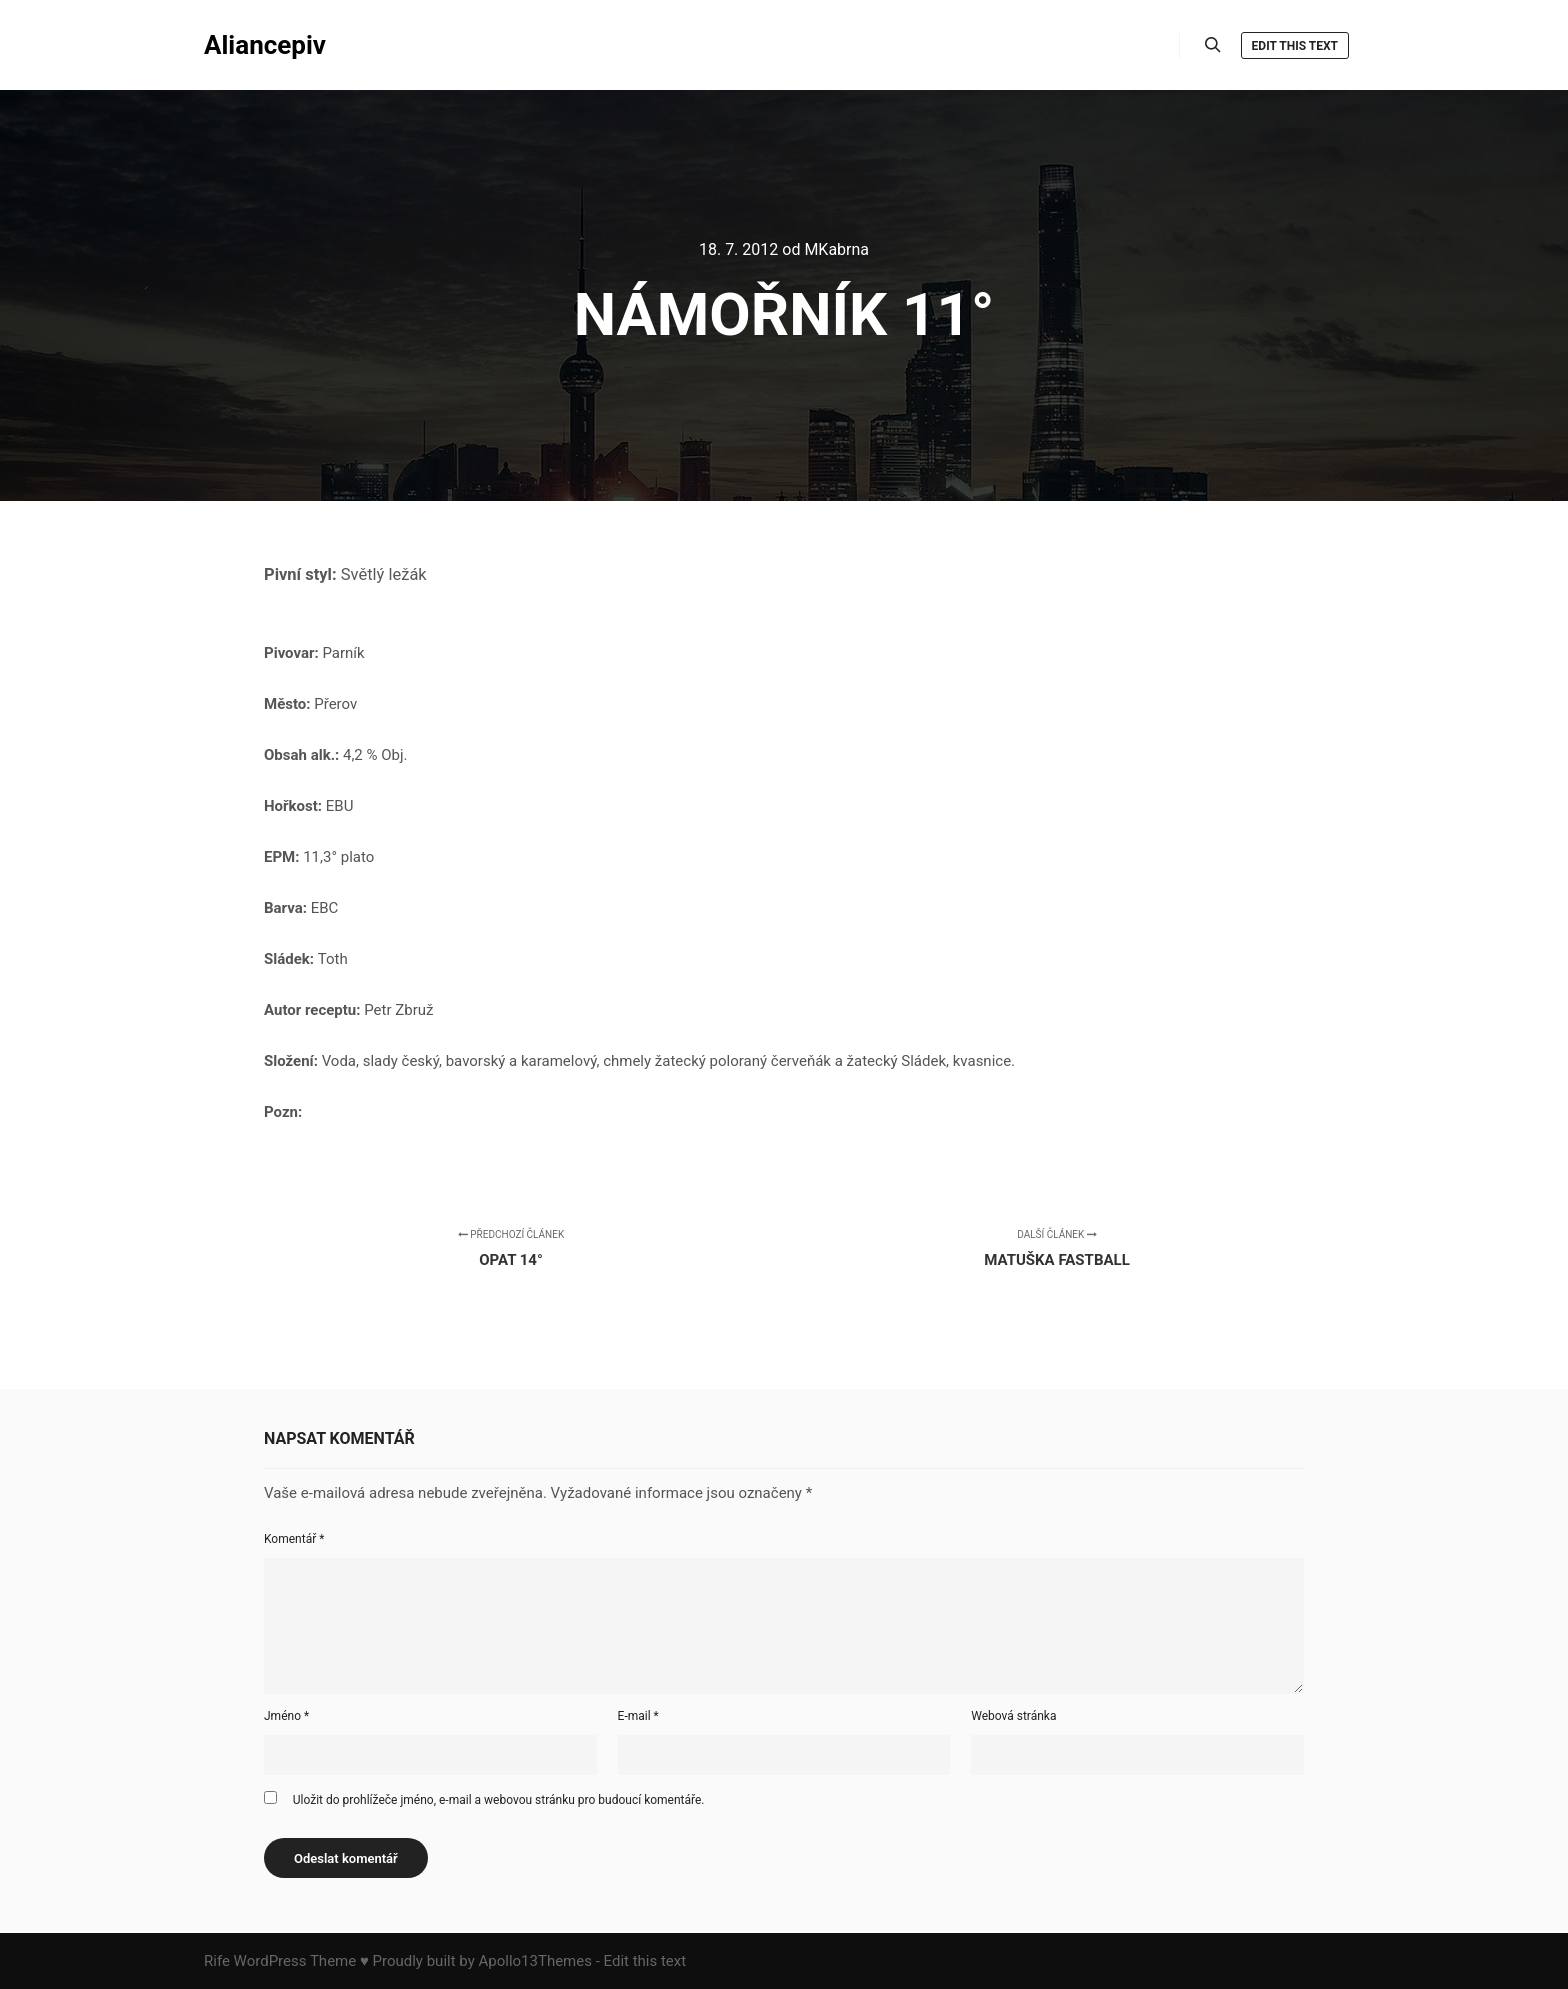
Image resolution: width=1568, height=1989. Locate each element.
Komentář (294, 1539)
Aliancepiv (265, 45)
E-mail (638, 1716)
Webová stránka (1013, 1716)
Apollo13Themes (535, 1961)
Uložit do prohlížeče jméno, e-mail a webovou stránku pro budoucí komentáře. (499, 1800)
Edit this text (1295, 46)
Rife (217, 1961)
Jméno (286, 1716)
